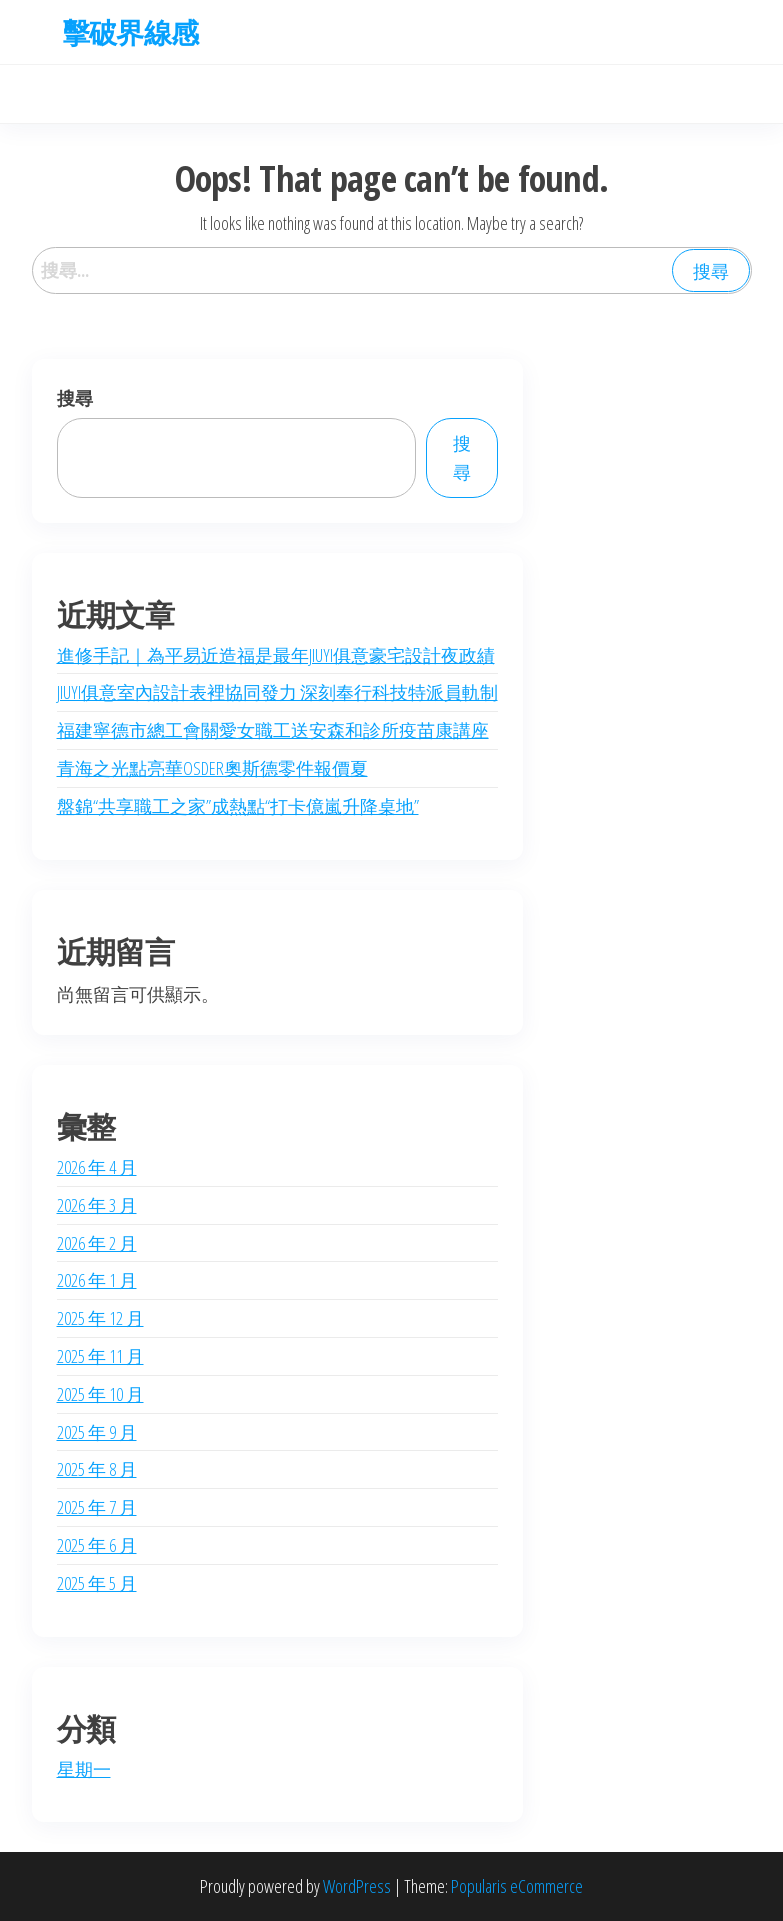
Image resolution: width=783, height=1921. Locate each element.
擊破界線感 (130, 32)
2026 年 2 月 (97, 1243)
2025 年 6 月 (97, 1545)
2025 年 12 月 (100, 1318)
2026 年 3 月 (97, 1205)
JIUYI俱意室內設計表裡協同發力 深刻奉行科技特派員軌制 (277, 692)
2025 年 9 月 (97, 1432)
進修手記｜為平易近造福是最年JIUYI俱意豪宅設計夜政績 (276, 655)
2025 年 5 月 (97, 1583)
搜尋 (75, 398)
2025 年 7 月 (97, 1507)
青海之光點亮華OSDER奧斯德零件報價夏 (212, 768)
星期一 (84, 1769)
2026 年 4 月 (97, 1167)
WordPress (357, 1886)
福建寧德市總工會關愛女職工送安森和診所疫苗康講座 (273, 730)
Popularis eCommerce (517, 1886)
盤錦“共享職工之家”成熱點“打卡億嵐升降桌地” (238, 806)
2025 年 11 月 (100, 1356)
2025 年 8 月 (97, 1469)
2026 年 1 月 (97, 1280)
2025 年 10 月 (100, 1394)
